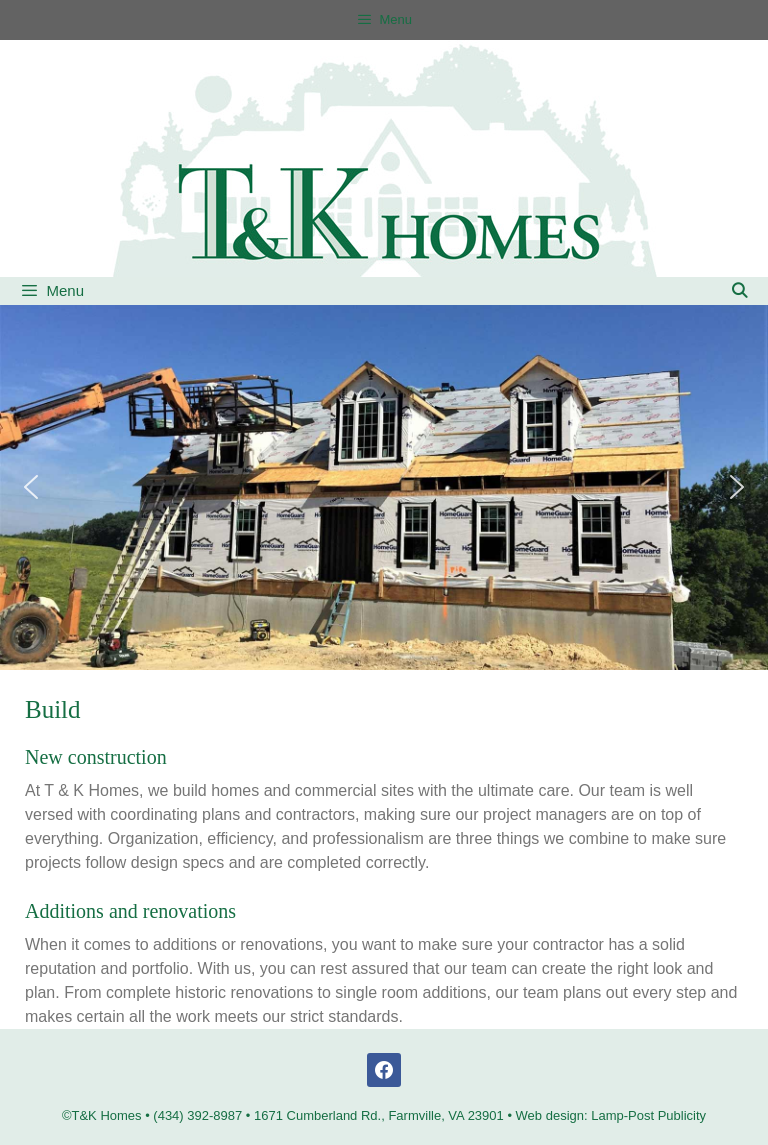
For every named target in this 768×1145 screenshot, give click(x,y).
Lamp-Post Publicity (648, 1115)
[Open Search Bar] (739, 291)
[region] (384, 487)
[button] (31, 487)
